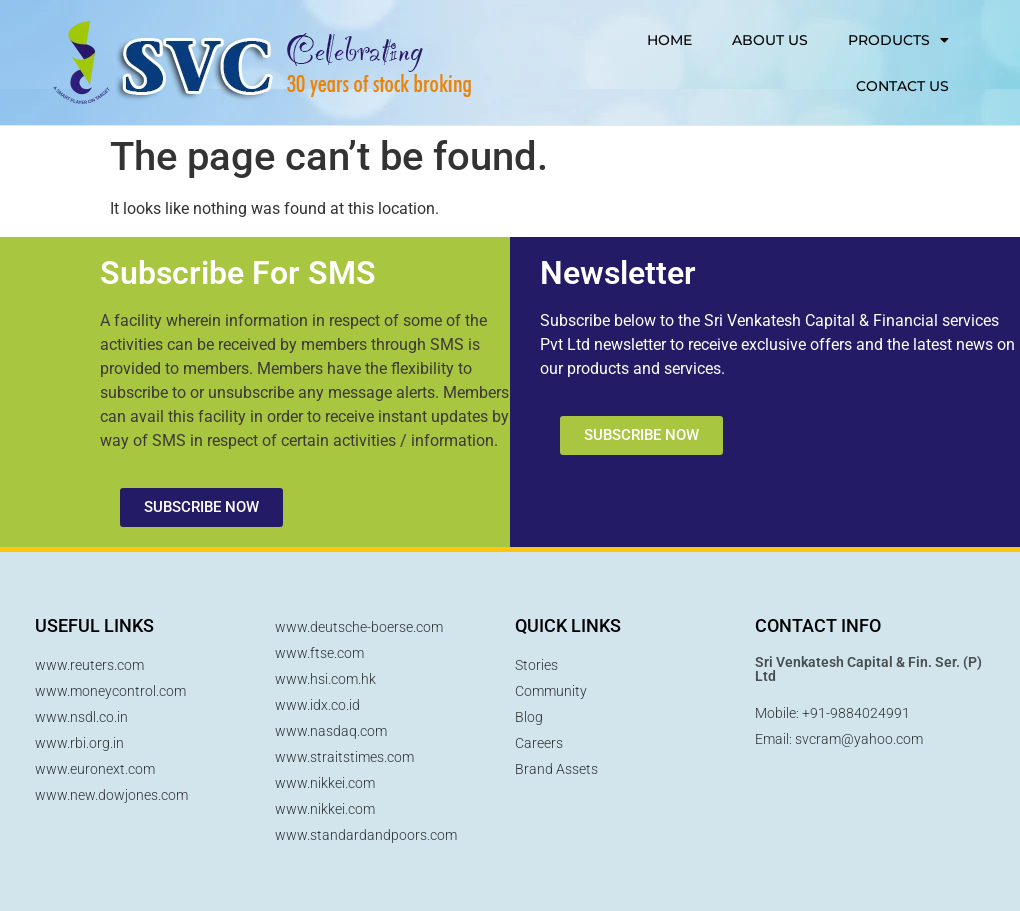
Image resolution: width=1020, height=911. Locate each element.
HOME (669, 40)
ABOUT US (770, 40)
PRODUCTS (898, 40)
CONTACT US (902, 86)
